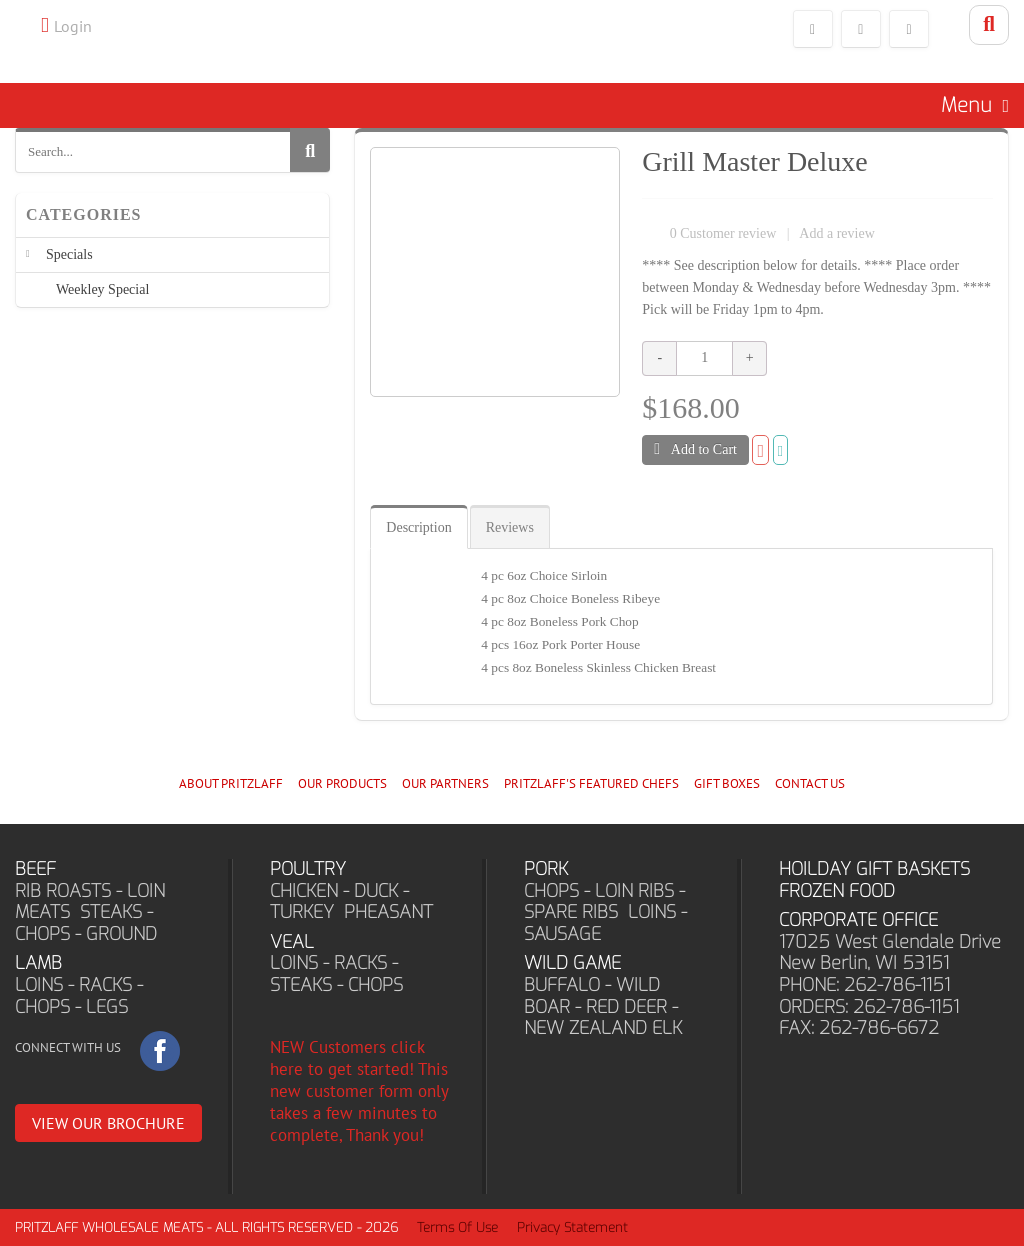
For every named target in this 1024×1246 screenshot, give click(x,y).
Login (73, 26)
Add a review (836, 233)
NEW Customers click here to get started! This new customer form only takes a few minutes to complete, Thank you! (359, 1091)
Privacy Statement (572, 1227)
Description (418, 527)
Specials (69, 254)
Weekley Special (102, 289)
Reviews (510, 527)
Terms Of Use (457, 1227)
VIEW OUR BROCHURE (108, 1123)
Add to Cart (695, 449)
